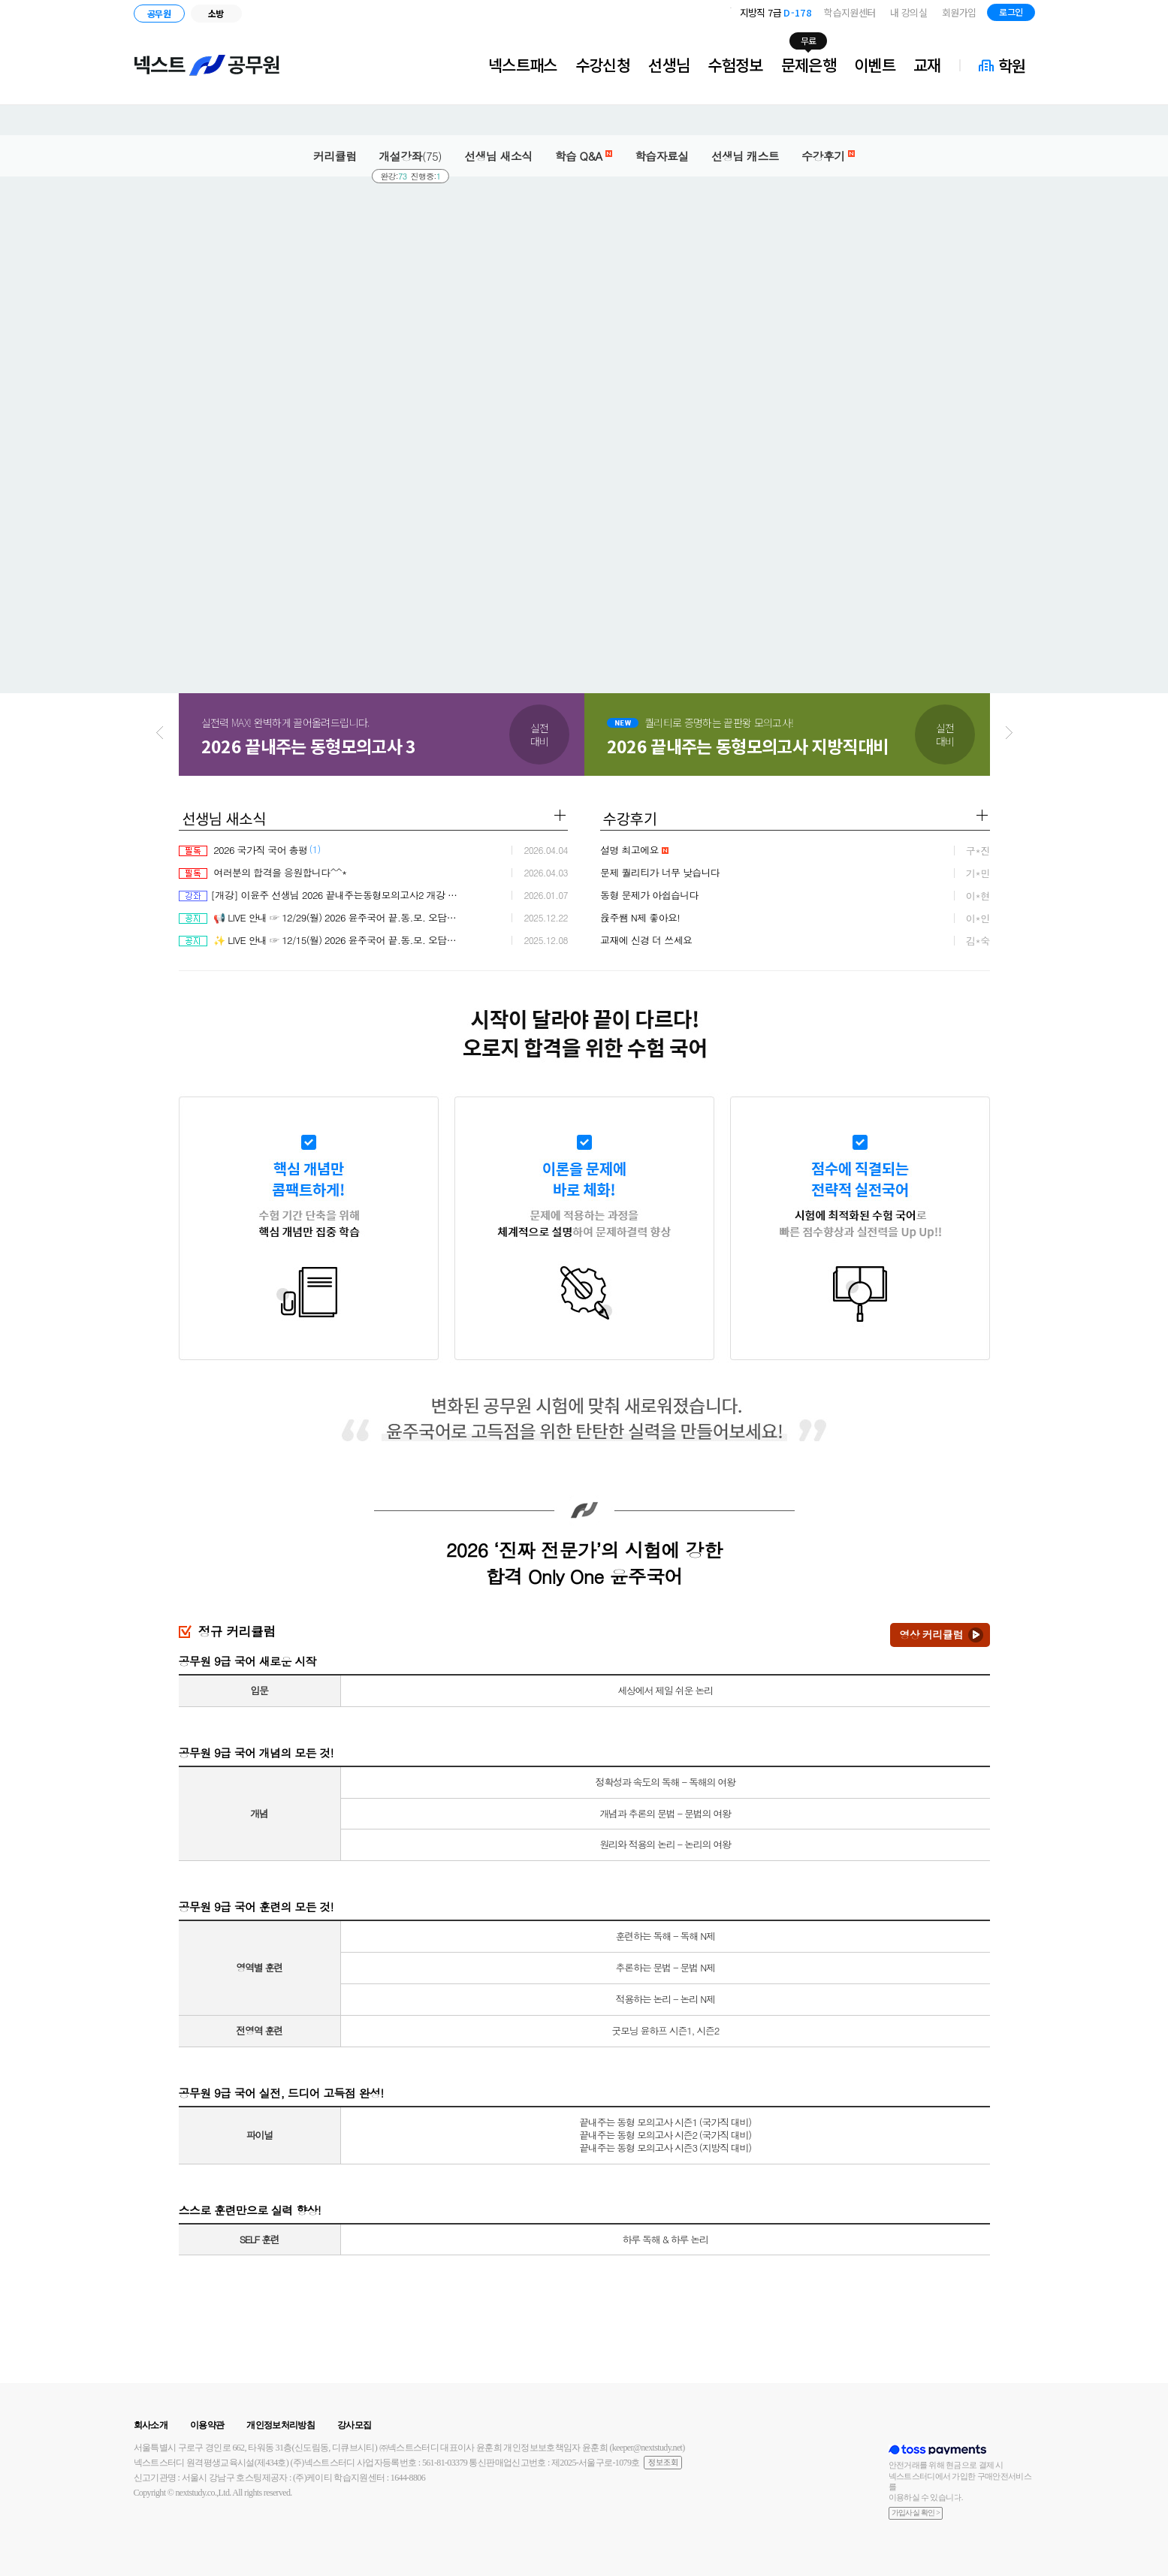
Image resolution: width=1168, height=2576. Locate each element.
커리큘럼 (334, 156)
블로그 (1068, 14)
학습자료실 (662, 156)
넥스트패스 (522, 64)
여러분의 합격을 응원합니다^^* (263, 872)
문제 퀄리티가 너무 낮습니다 (660, 872)
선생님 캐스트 (745, 156)
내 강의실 (908, 12)
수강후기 (828, 156)
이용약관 (207, 2425)
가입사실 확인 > (916, 2512)
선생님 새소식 (498, 156)
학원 (1012, 65)
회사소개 (151, 2425)
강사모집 (354, 2425)
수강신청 (602, 64)
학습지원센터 (849, 12)
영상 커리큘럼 (930, 1634)
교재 (927, 64)
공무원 (159, 13)
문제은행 (808, 64)
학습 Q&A (583, 156)
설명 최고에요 (634, 850)
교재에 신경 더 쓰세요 (646, 940)
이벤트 (874, 64)
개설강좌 (410, 156)
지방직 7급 (775, 12)
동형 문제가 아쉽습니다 (649, 895)
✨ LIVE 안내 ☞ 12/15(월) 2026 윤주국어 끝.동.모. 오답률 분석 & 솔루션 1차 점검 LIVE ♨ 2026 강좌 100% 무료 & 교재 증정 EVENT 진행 (319, 940)
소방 (216, 13)
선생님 (669, 64)
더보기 (560, 815)
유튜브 (1111, 14)
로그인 (1010, 11)
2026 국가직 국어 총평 (243, 850)
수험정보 (735, 64)
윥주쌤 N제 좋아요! (640, 917)
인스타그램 (1091, 14)
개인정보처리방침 (280, 2425)
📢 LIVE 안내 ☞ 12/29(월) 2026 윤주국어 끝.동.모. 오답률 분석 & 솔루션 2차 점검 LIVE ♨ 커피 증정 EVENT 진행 (319, 917)
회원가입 (959, 12)
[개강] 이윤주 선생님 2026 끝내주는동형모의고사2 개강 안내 (319, 895)
